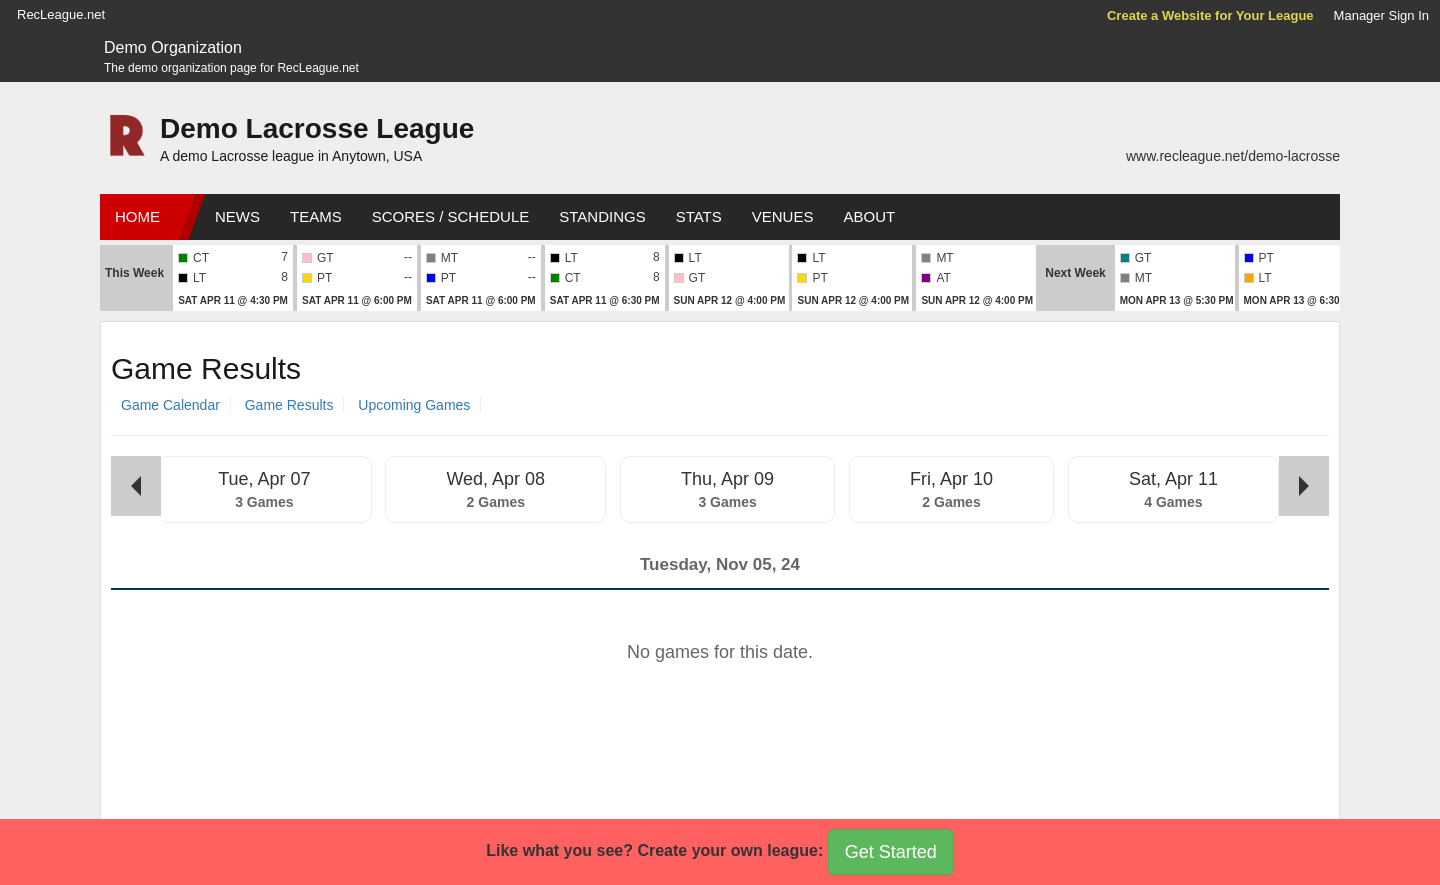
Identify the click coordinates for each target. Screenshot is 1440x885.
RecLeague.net (61, 14)
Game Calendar (170, 405)
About (869, 216)
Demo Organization (173, 47)
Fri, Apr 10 (951, 479)
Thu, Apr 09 (727, 479)
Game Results (289, 405)
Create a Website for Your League (1210, 15)
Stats (699, 216)
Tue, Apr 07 (264, 479)
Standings (602, 216)
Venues (783, 216)
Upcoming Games (414, 405)
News (237, 216)
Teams (316, 216)
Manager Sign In (1381, 15)
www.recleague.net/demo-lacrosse (1233, 156)
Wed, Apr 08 (495, 479)
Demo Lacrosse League (317, 128)
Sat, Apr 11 (1173, 479)
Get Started (891, 852)
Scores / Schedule (451, 216)
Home (137, 216)
